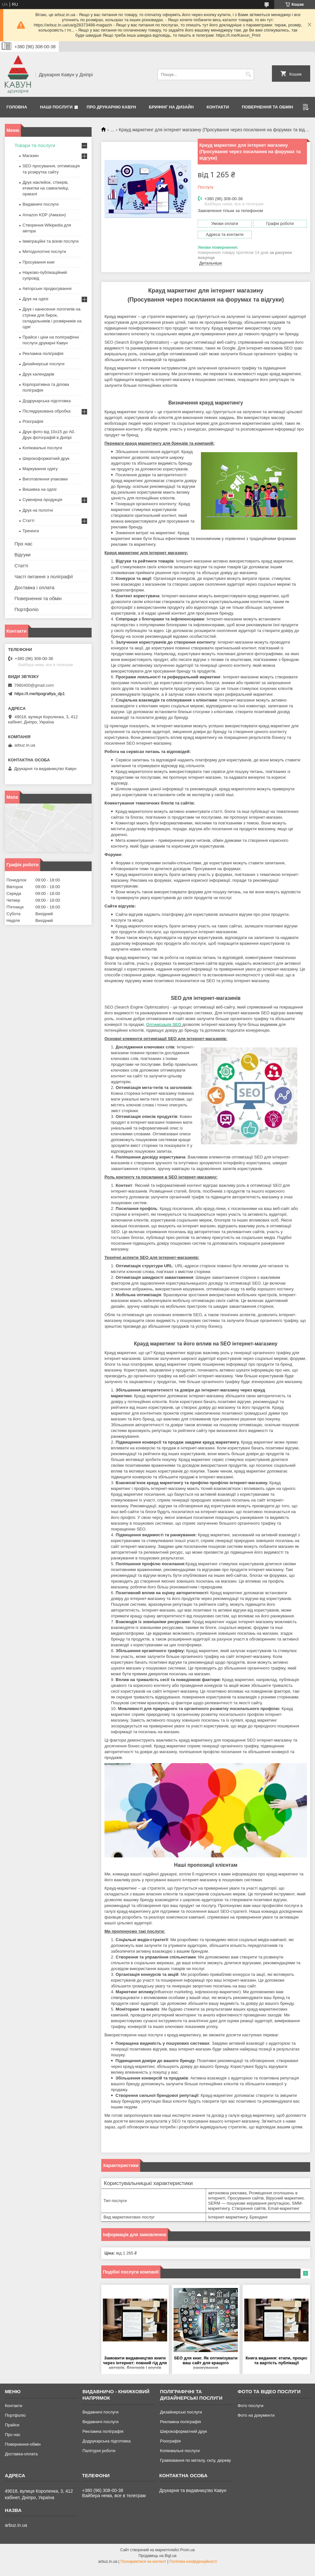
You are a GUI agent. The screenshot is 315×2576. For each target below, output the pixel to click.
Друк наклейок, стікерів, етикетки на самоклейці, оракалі (45, 188)
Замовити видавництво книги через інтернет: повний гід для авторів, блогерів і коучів (135, 2363)
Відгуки (22, 554)
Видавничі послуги (40, 204)
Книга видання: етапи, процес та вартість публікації (276, 2360)
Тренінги (30, 530)
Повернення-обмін (22, 2444)
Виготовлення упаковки (45, 479)
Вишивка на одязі (39, 489)
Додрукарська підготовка (46, 400)
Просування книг (38, 262)
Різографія (32, 421)
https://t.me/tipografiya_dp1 (39, 693)
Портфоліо (26, 609)
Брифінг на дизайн (171, 107)
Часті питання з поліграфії (43, 576)
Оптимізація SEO (163, 1024)
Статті (28, 520)
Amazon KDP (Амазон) (44, 214)
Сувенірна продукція (42, 499)
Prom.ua (187, 2550)
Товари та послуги (34, 145)
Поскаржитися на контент (143, 2561)
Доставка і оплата (34, 587)
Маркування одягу (40, 468)
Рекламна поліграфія (42, 353)
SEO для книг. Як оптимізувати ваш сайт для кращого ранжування (206, 2363)
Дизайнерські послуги (43, 363)
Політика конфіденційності (193, 2561)
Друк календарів (38, 374)
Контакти (218, 107)
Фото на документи (256, 2415)
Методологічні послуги (44, 251)
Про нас (23, 543)
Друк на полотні (37, 510)
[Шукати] (248, 74)
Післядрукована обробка (46, 411)
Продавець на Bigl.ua (157, 2555)
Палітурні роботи (98, 2450)
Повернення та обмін (267, 107)
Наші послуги (56, 107)
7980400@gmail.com (34, 685)
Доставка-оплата (21, 2453)
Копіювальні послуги (42, 447)
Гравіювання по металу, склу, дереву (195, 2460)
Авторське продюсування (46, 288)
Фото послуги (250, 2405)
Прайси (12, 2425)
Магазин (30, 155)
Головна (16, 107)
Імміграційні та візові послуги (50, 241)
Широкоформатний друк (45, 458)
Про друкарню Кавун (111, 107)
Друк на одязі (35, 298)
